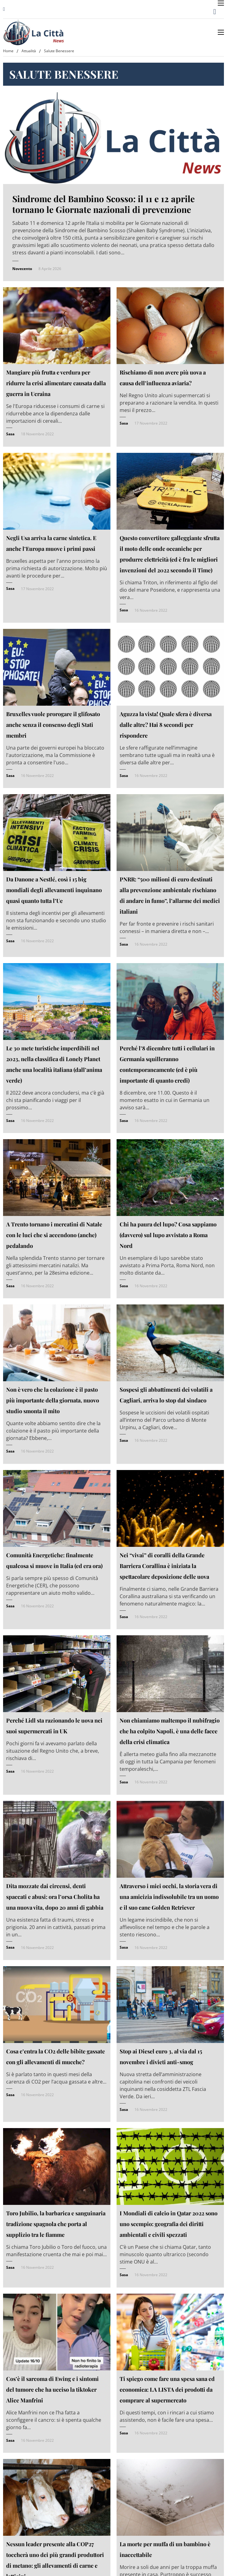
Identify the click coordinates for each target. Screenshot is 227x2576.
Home (8, 50)
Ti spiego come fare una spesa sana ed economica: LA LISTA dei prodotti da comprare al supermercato (167, 2389)
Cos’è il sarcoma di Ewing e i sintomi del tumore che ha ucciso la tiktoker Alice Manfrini (52, 2389)
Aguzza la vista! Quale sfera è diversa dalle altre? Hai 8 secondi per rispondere (166, 724)
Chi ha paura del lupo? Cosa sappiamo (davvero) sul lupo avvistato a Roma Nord (168, 1235)
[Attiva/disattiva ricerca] (214, 12)
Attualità (29, 50)
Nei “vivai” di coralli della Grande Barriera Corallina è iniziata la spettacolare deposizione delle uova (164, 1565)
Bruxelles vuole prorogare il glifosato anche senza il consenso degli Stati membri (53, 724)
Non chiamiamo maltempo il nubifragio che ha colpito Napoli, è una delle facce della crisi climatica (170, 1731)
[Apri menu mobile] (221, 3)
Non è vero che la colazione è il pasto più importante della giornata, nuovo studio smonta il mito (52, 1400)
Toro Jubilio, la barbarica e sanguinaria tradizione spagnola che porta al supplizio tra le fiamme (56, 2223)
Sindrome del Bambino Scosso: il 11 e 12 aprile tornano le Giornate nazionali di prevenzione (103, 204)
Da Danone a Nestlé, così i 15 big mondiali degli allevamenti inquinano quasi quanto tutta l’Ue (54, 890)
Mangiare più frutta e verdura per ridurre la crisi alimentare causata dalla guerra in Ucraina (56, 383)
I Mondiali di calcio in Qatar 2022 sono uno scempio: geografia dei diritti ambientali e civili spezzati (168, 2223)
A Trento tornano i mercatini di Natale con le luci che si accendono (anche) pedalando (54, 1235)
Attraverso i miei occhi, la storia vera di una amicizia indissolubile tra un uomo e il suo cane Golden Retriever (169, 1896)
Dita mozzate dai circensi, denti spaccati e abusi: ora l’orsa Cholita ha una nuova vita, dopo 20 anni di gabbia (54, 1896)
